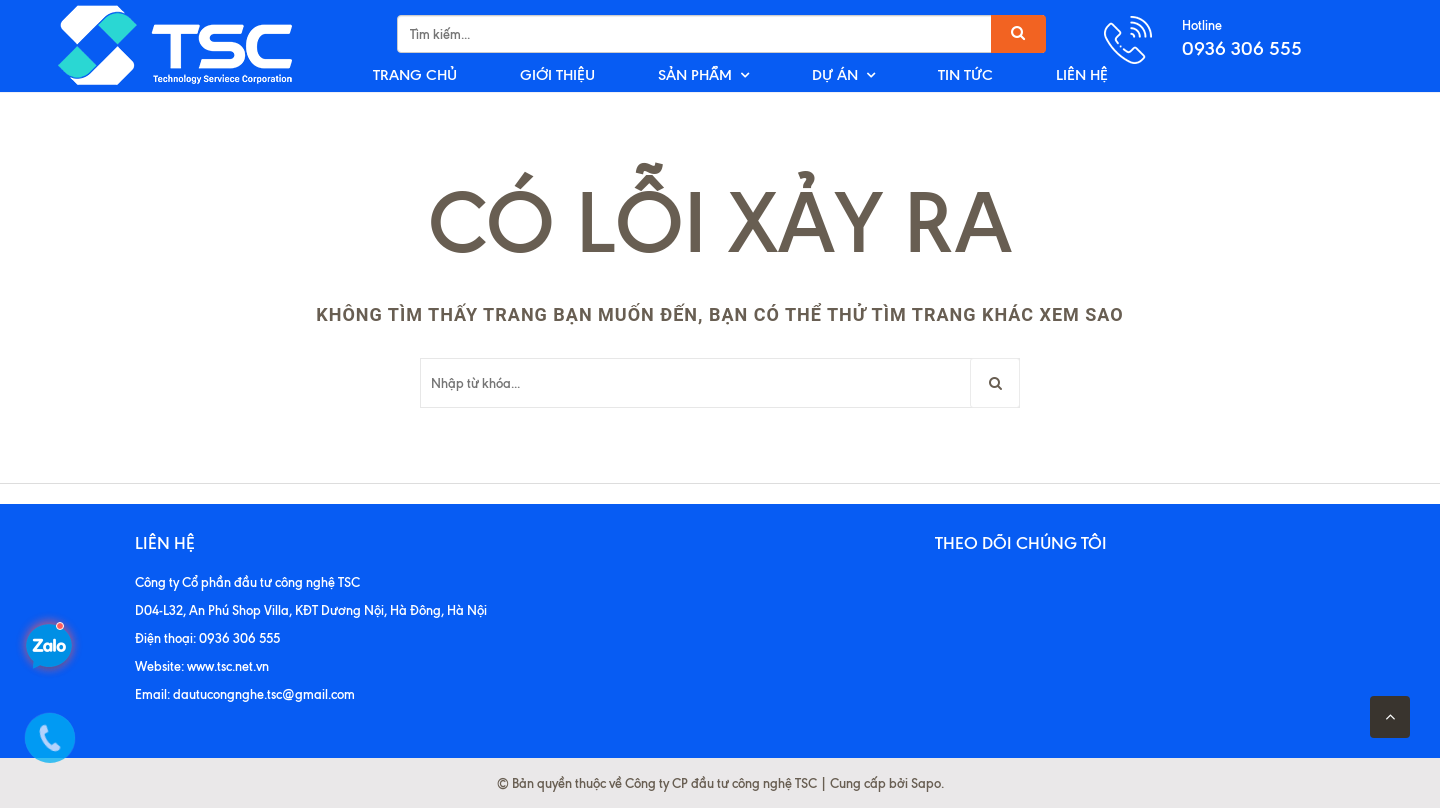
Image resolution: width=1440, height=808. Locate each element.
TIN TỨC (965, 75)
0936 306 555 (1242, 48)
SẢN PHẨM (695, 75)
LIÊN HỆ (1082, 75)
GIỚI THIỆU (557, 75)
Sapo (926, 783)
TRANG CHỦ (415, 75)
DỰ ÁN (835, 75)
